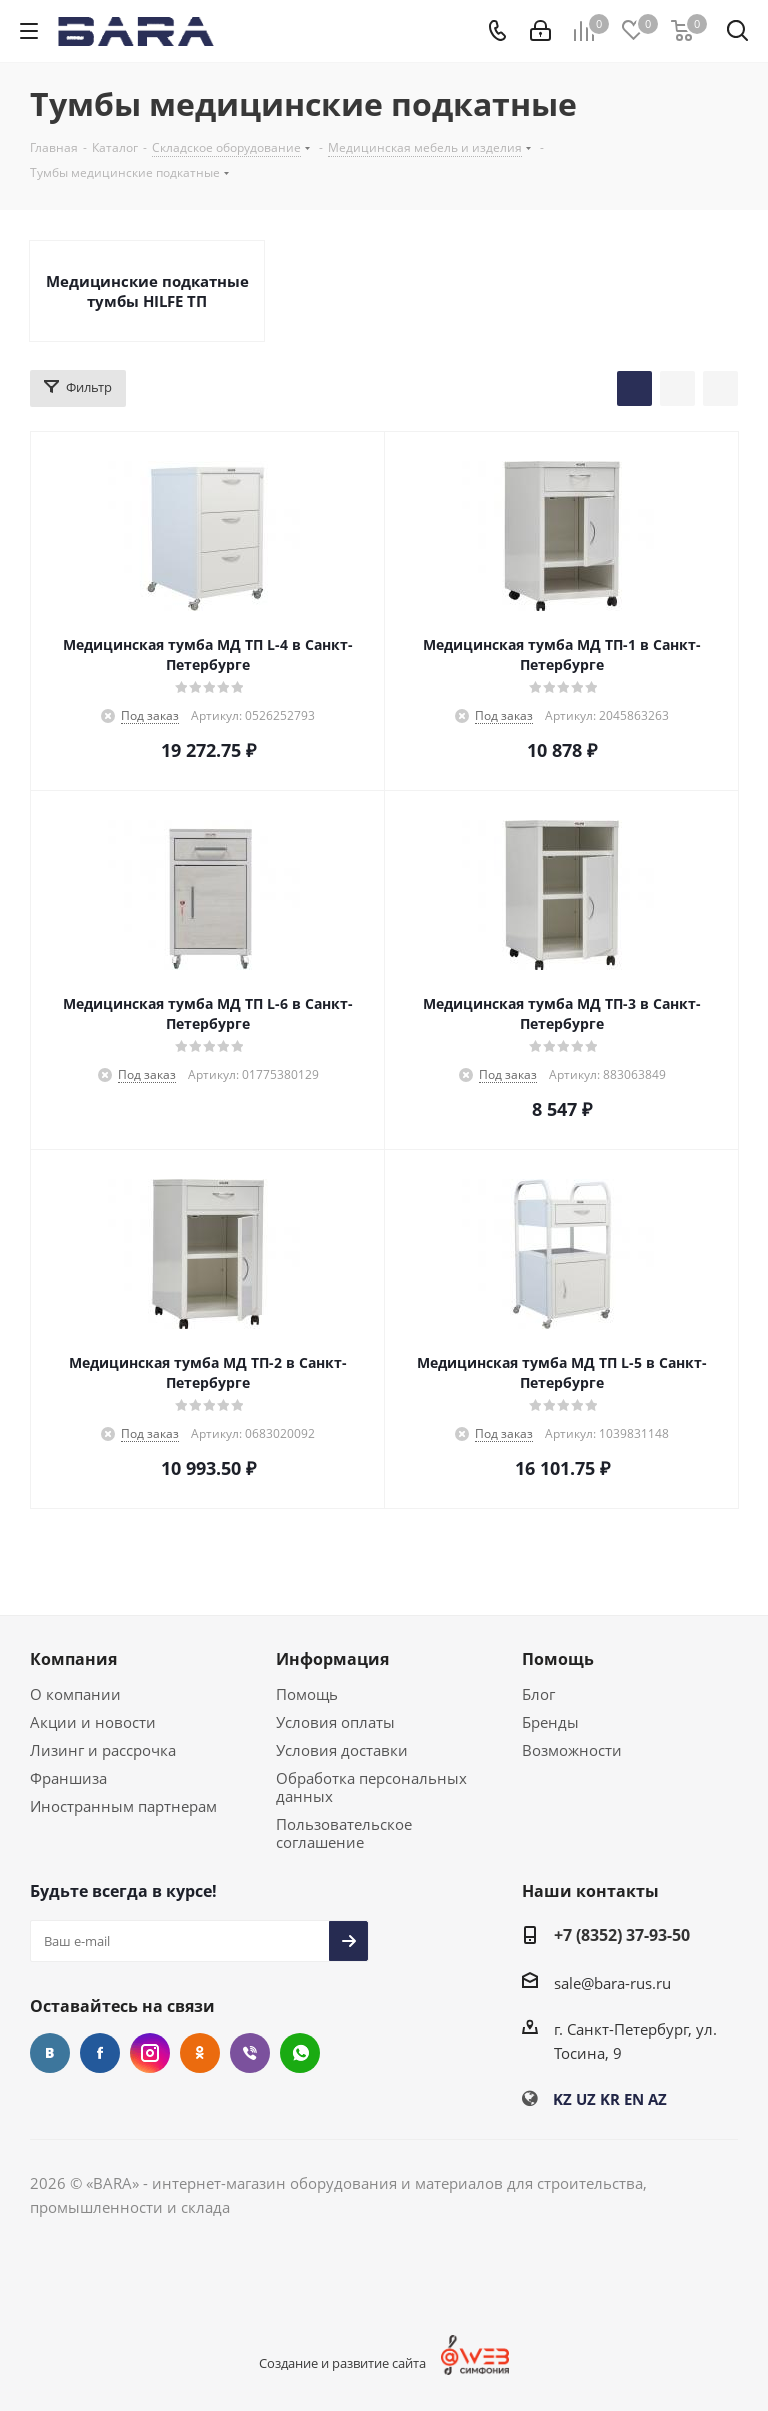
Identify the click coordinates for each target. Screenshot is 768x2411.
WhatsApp (300, 2053)
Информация (332, 1659)
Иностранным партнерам (123, 1806)
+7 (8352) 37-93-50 (622, 1935)
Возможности (572, 1750)
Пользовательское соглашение (344, 1833)
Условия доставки (342, 1750)
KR (610, 2099)
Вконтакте (50, 2053)
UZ (586, 2099)
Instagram (150, 2053)
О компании (75, 1694)
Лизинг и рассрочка (103, 1750)
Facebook (100, 2053)
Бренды (550, 1722)
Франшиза (68, 1778)
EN (634, 2099)
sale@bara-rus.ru (612, 1983)
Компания (73, 1659)
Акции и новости (93, 1722)
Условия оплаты (335, 1722)
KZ (562, 2099)
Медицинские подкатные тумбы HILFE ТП (147, 291)
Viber (250, 2053)
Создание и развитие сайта (342, 2363)
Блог (538, 1694)
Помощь (307, 1694)
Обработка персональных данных (371, 1787)
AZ (657, 2099)
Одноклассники (200, 2053)
